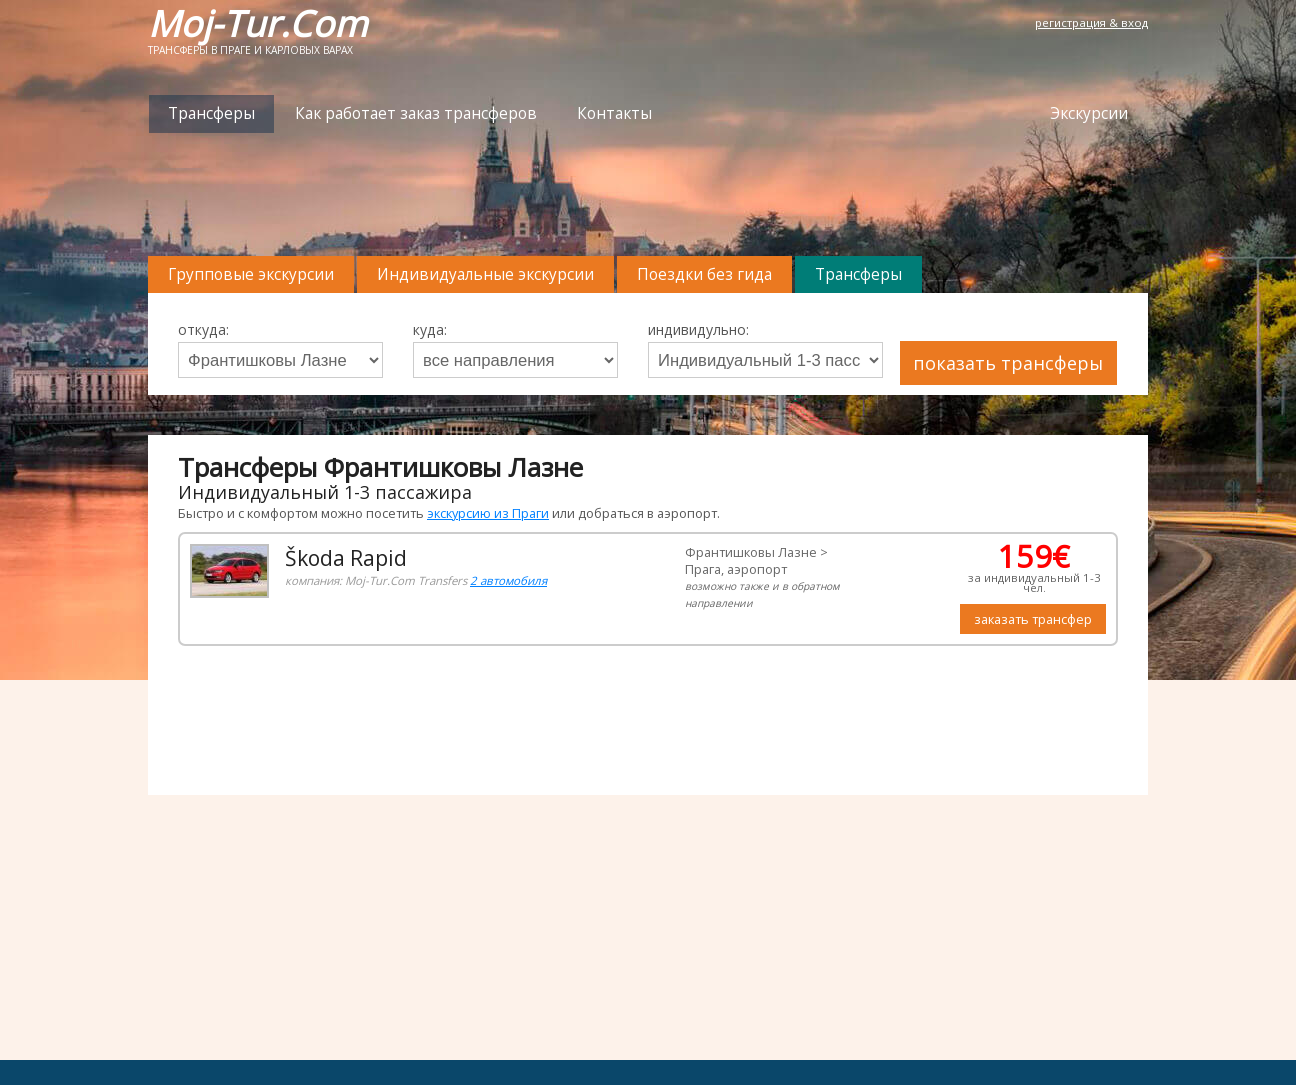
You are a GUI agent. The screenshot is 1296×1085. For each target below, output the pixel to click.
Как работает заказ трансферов (416, 113)
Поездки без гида (704, 274)
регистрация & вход (1091, 22)
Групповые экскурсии (251, 274)
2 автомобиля (508, 580)
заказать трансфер (1033, 619)
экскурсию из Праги (488, 513)
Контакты (614, 113)
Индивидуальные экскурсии (485, 274)
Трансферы (211, 113)
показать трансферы (1008, 363)
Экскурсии (1089, 113)
